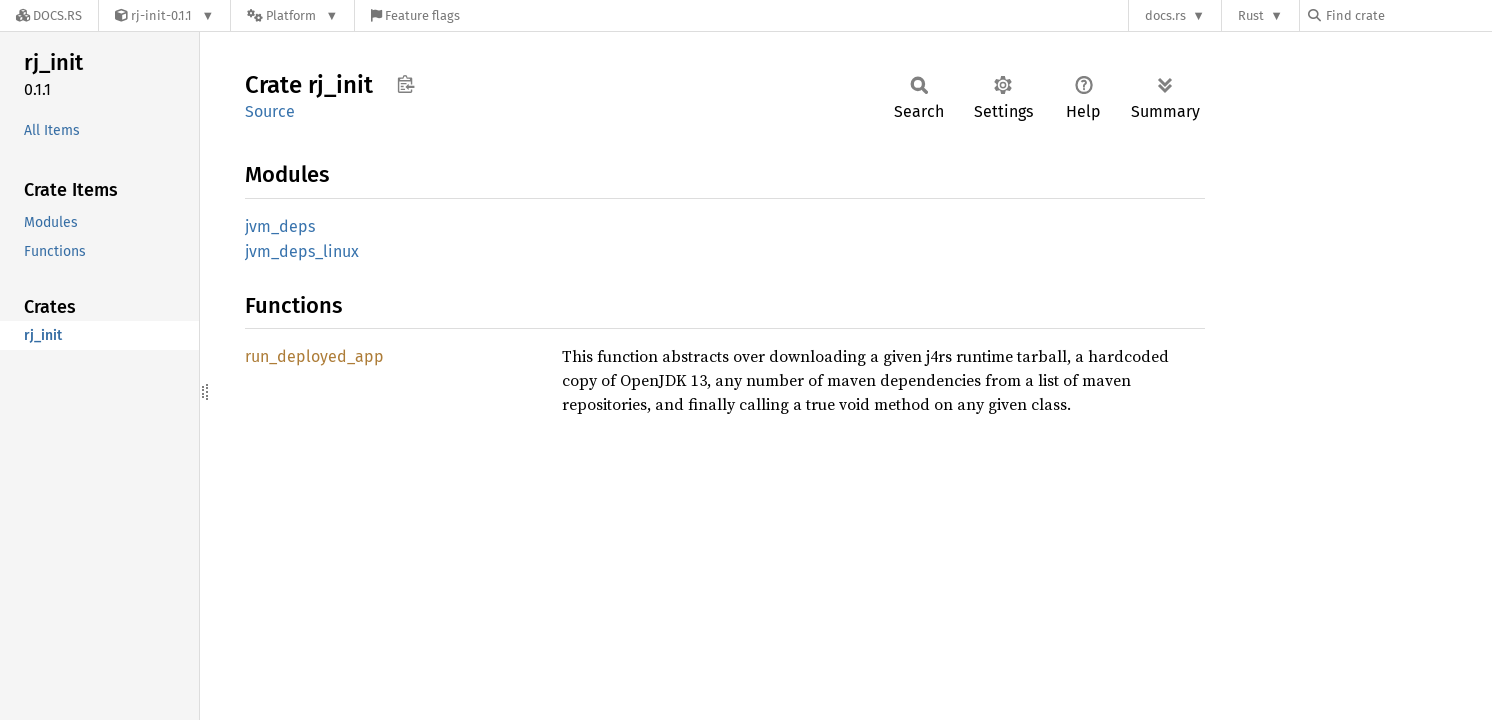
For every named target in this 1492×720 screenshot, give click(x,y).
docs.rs (1165, 15)
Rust (1251, 15)
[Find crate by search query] (1408, 15)
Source (270, 111)
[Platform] (292, 15)
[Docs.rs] (49, 15)
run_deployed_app (314, 356)
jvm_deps (280, 226)
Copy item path (405, 84)
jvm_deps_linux (302, 251)
